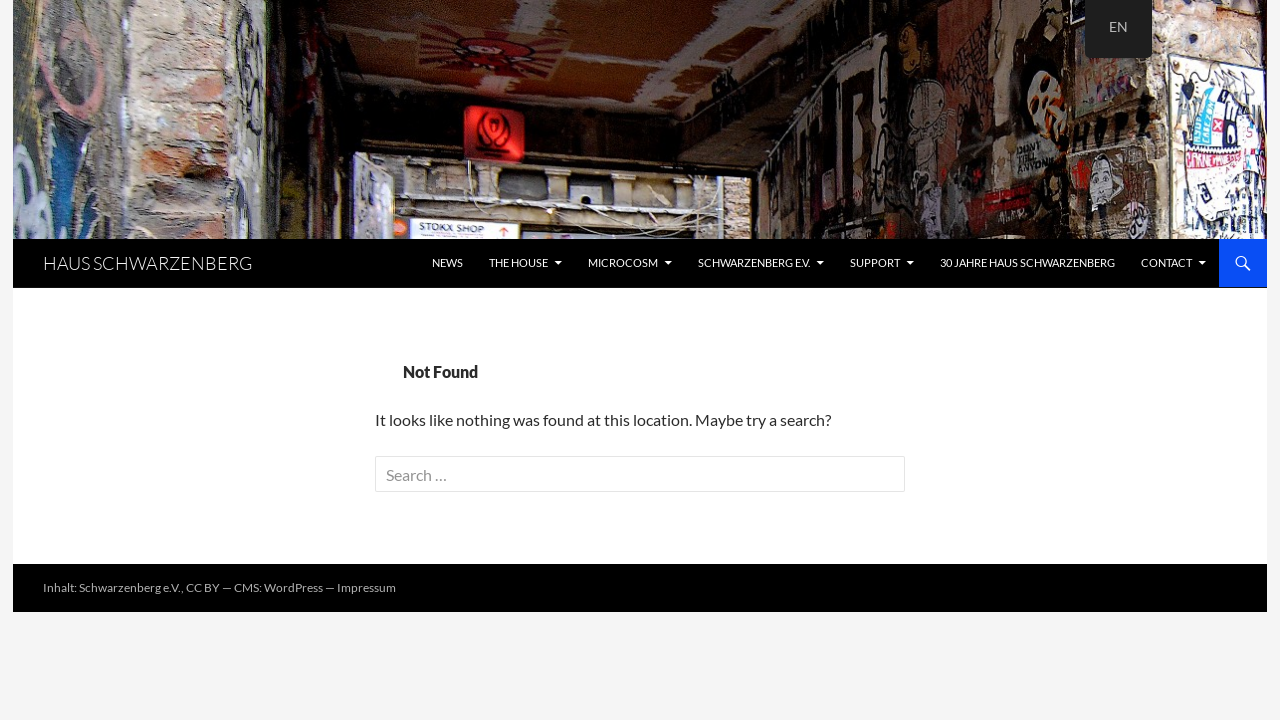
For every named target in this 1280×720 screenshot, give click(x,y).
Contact (1166, 262)
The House (518, 262)
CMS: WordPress (278, 587)
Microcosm (623, 262)
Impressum (366, 587)
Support (875, 262)
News (447, 262)
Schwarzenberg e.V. (754, 262)
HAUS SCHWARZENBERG (147, 263)
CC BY (203, 587)
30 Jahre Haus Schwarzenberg (1027, 262)
